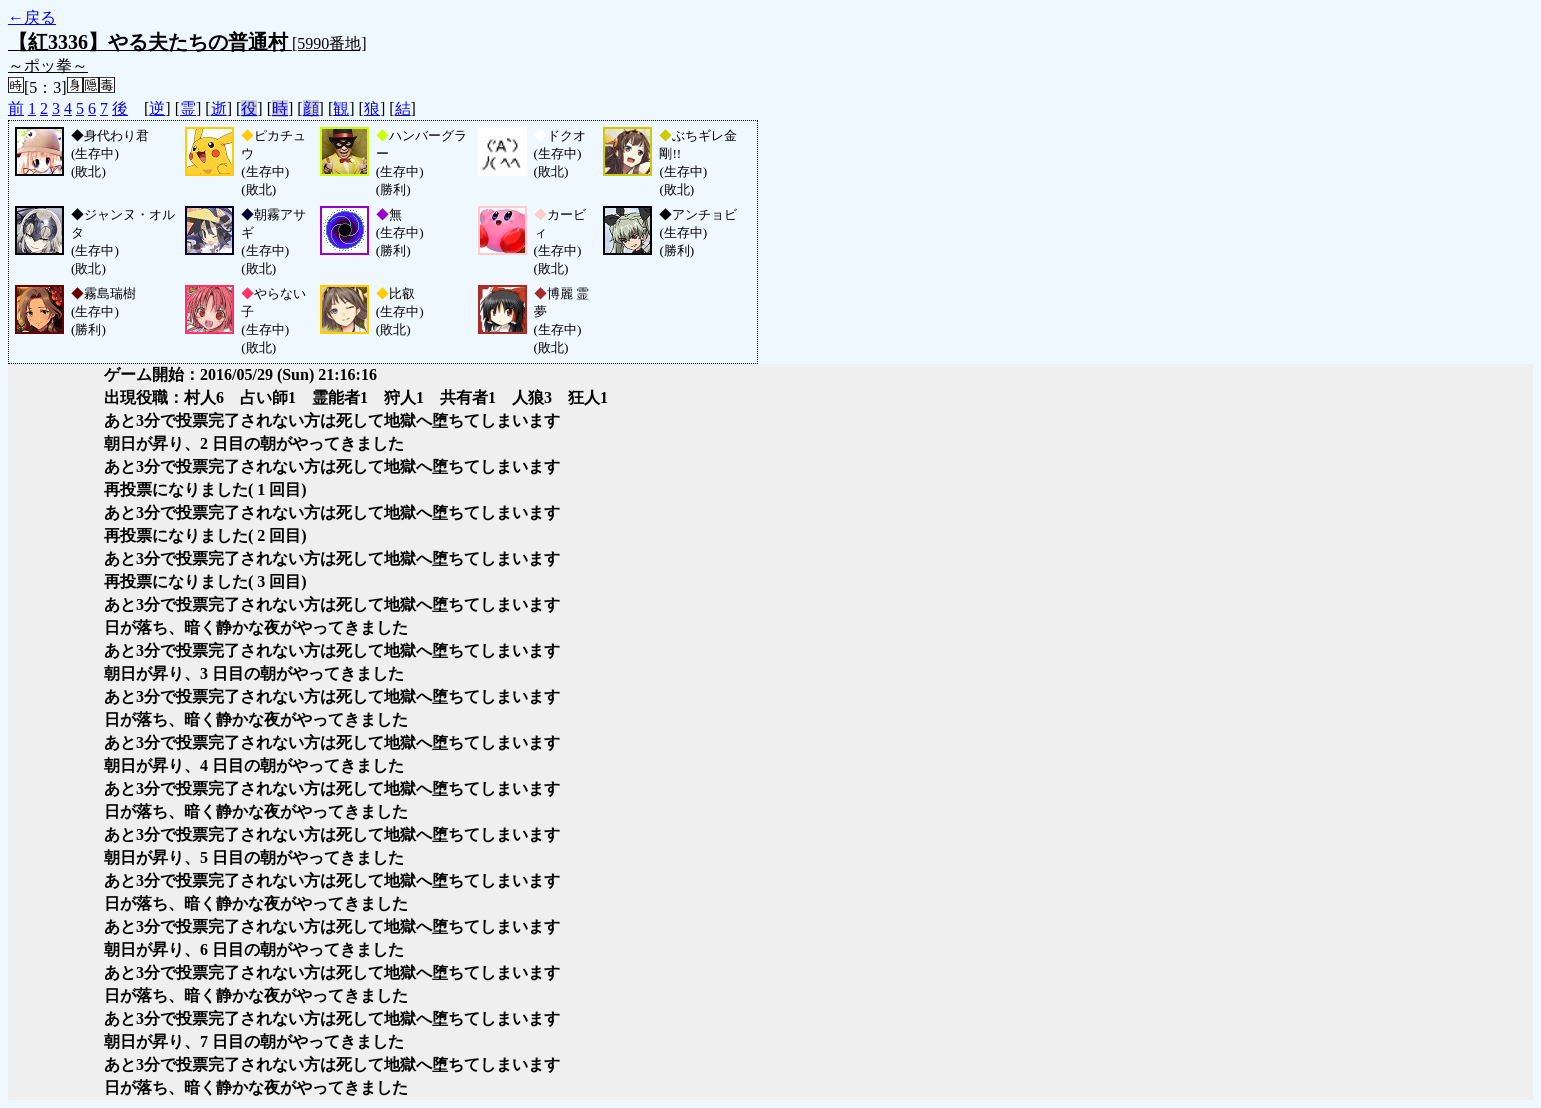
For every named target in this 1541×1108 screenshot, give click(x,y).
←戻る (32, 17)
